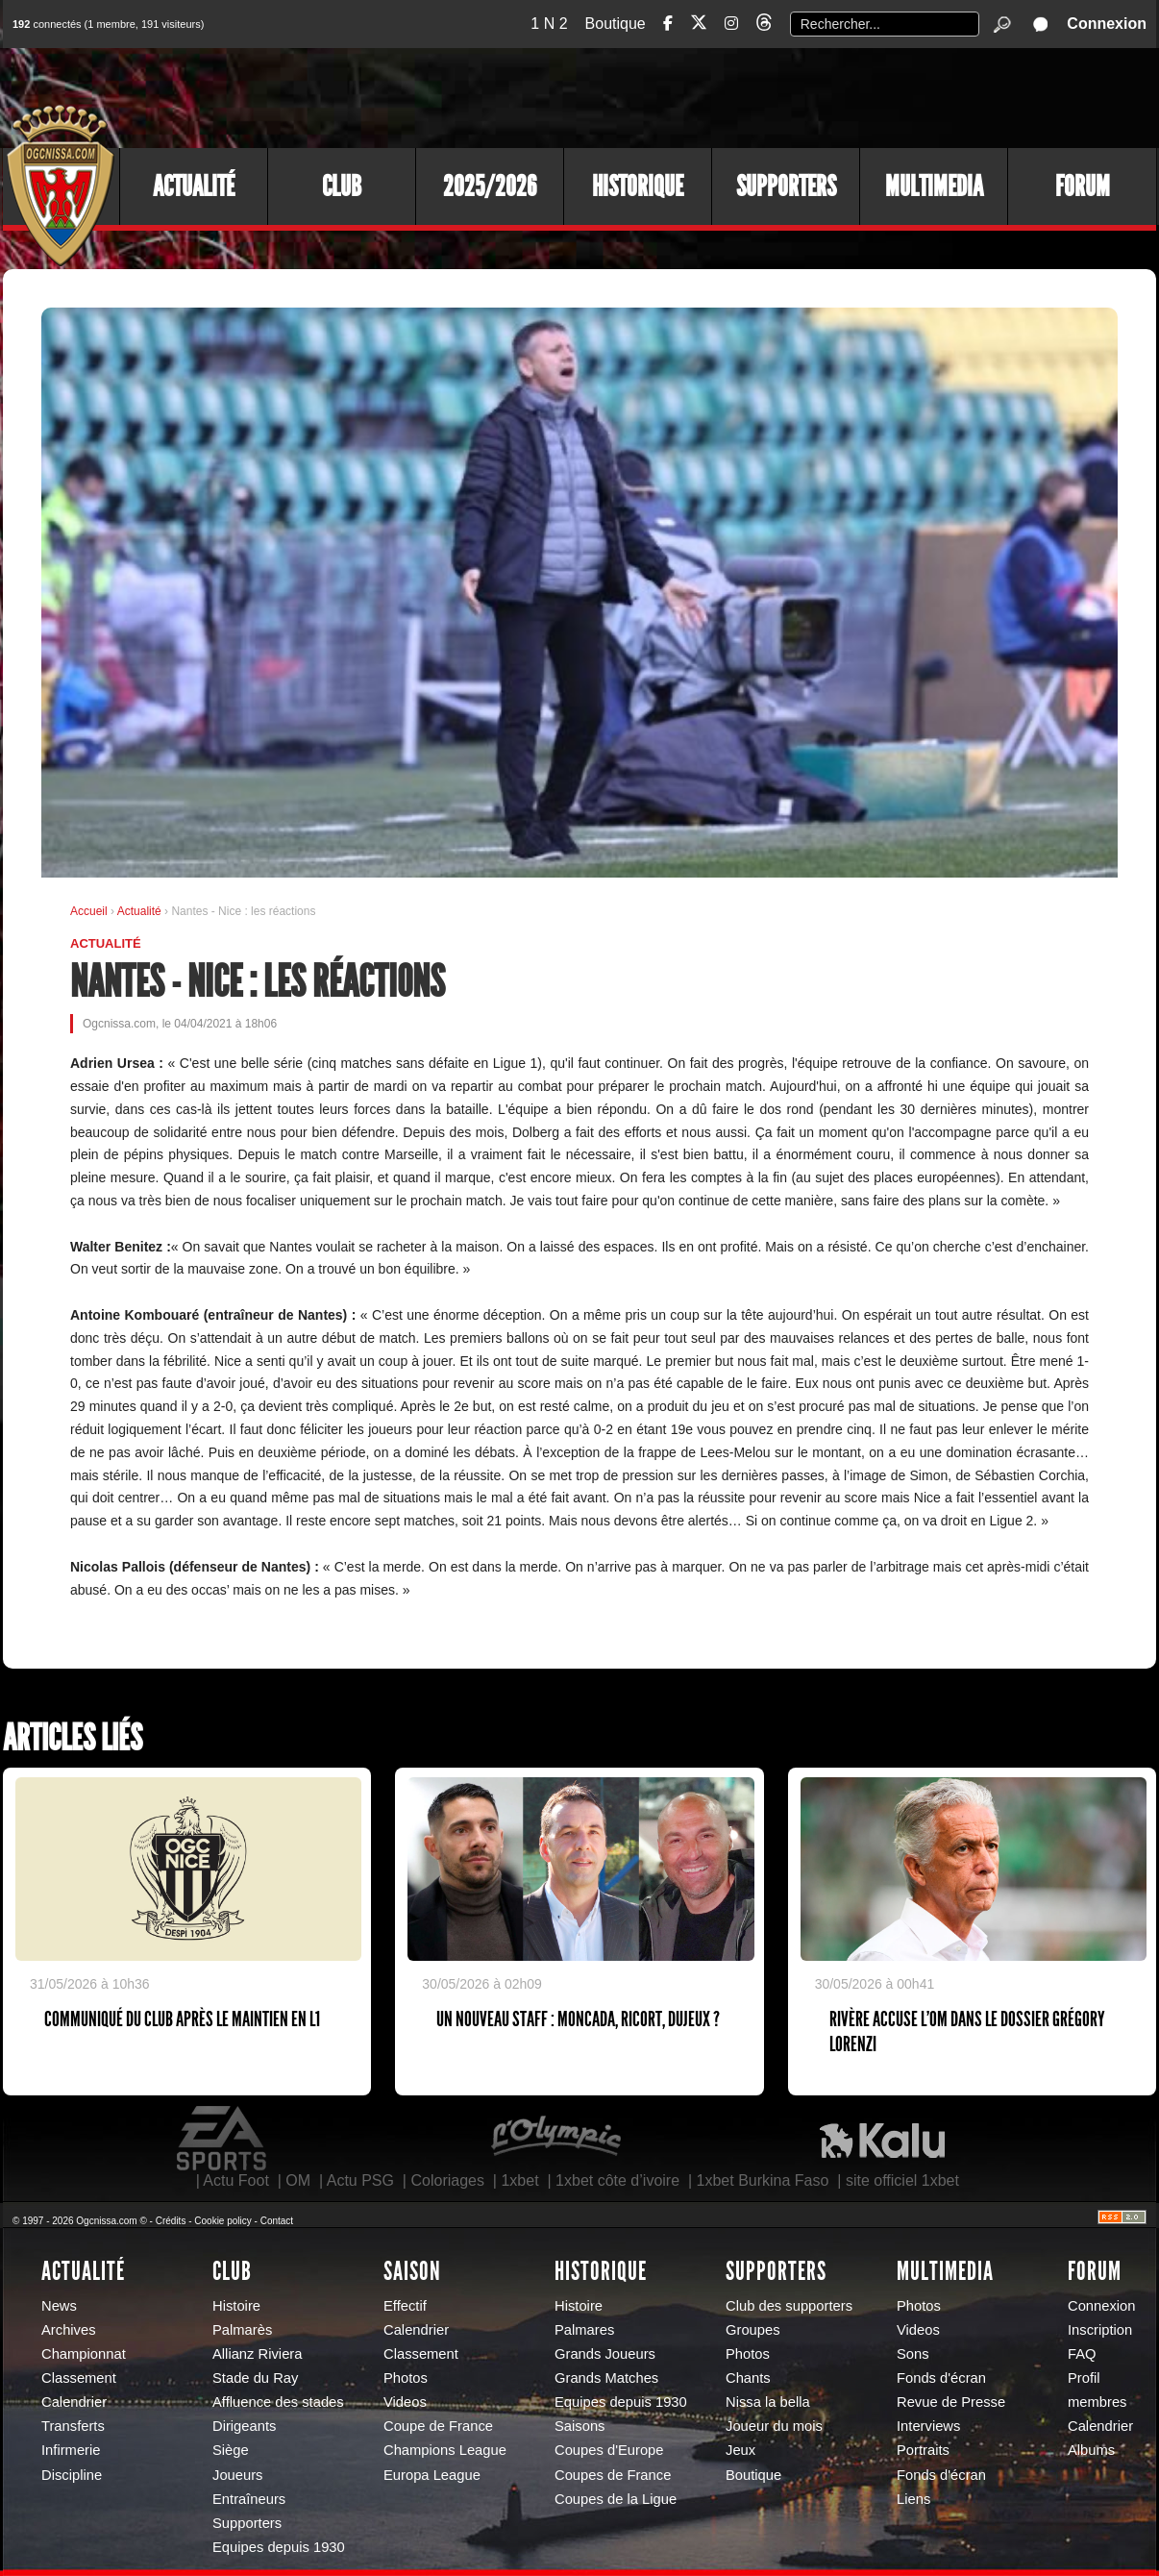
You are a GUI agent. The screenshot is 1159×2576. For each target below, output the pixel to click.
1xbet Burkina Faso (763, 2180)
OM (297, 2180)
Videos (405, 2402)
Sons (913, 2354)
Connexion (1107, 23)
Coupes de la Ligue (616, 2499)
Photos (405, 2378)
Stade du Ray (255, 2378)
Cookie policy (222, 2221)
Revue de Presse (951, 2402)
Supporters (786, 186)
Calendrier (74, 2402)
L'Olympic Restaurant (555, 2138)
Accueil (89, 911)
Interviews (928, 2426)
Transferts (73, 2426)
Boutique (615, 23)
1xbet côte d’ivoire (617, 2180)
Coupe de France (438, 2426)
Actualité (193, 186)
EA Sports (223, 2138)
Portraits (923, 2450)
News (59, 2306)
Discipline (71, 2475)
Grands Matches (606, 2378)
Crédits (171, 2221)
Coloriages (446, 2180)
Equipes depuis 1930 (278, 2547)
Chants (748, 2378)
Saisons (579, 2426)
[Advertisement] (805, 96)
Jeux (740, 2450)
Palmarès (242, 2330)
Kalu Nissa (882, 2138)
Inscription (1100, 2330)
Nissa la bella (768, 2402)
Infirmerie (70, 2450)
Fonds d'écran (941, 2378)
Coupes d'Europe (609, 2450)
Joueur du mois (774, 2426)
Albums (1091, 2450)
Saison (412, 2271)
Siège (230, 2450)
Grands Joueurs (605, 2354)
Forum (1082, 186)
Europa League (432, 2475)
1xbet (519, 2180)
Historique (637, 186)
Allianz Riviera (257, 2354)
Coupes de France (613, 2475)
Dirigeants (244, 2426)
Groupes (753, 2330)
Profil (1084, 2378)
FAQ (1082, 2354)
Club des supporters (789, 2306)
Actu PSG (360, 2180)
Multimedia (934, 186)
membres (1097, 2402)
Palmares (584, 2330)
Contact (276, 2221)
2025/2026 (489, 186)
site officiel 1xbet (902, 2180)
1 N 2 (548, 23)
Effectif (405, 2306)
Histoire (236, 2306)
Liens (913, 2499)
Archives (68, 2330)
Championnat (83, 2354)
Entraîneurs (248, 2499)
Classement (78, 2378)
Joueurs (237, 2475)
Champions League (444, 2450)
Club (341, 186)
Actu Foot (235, 2180)
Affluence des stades (278, 2402)
